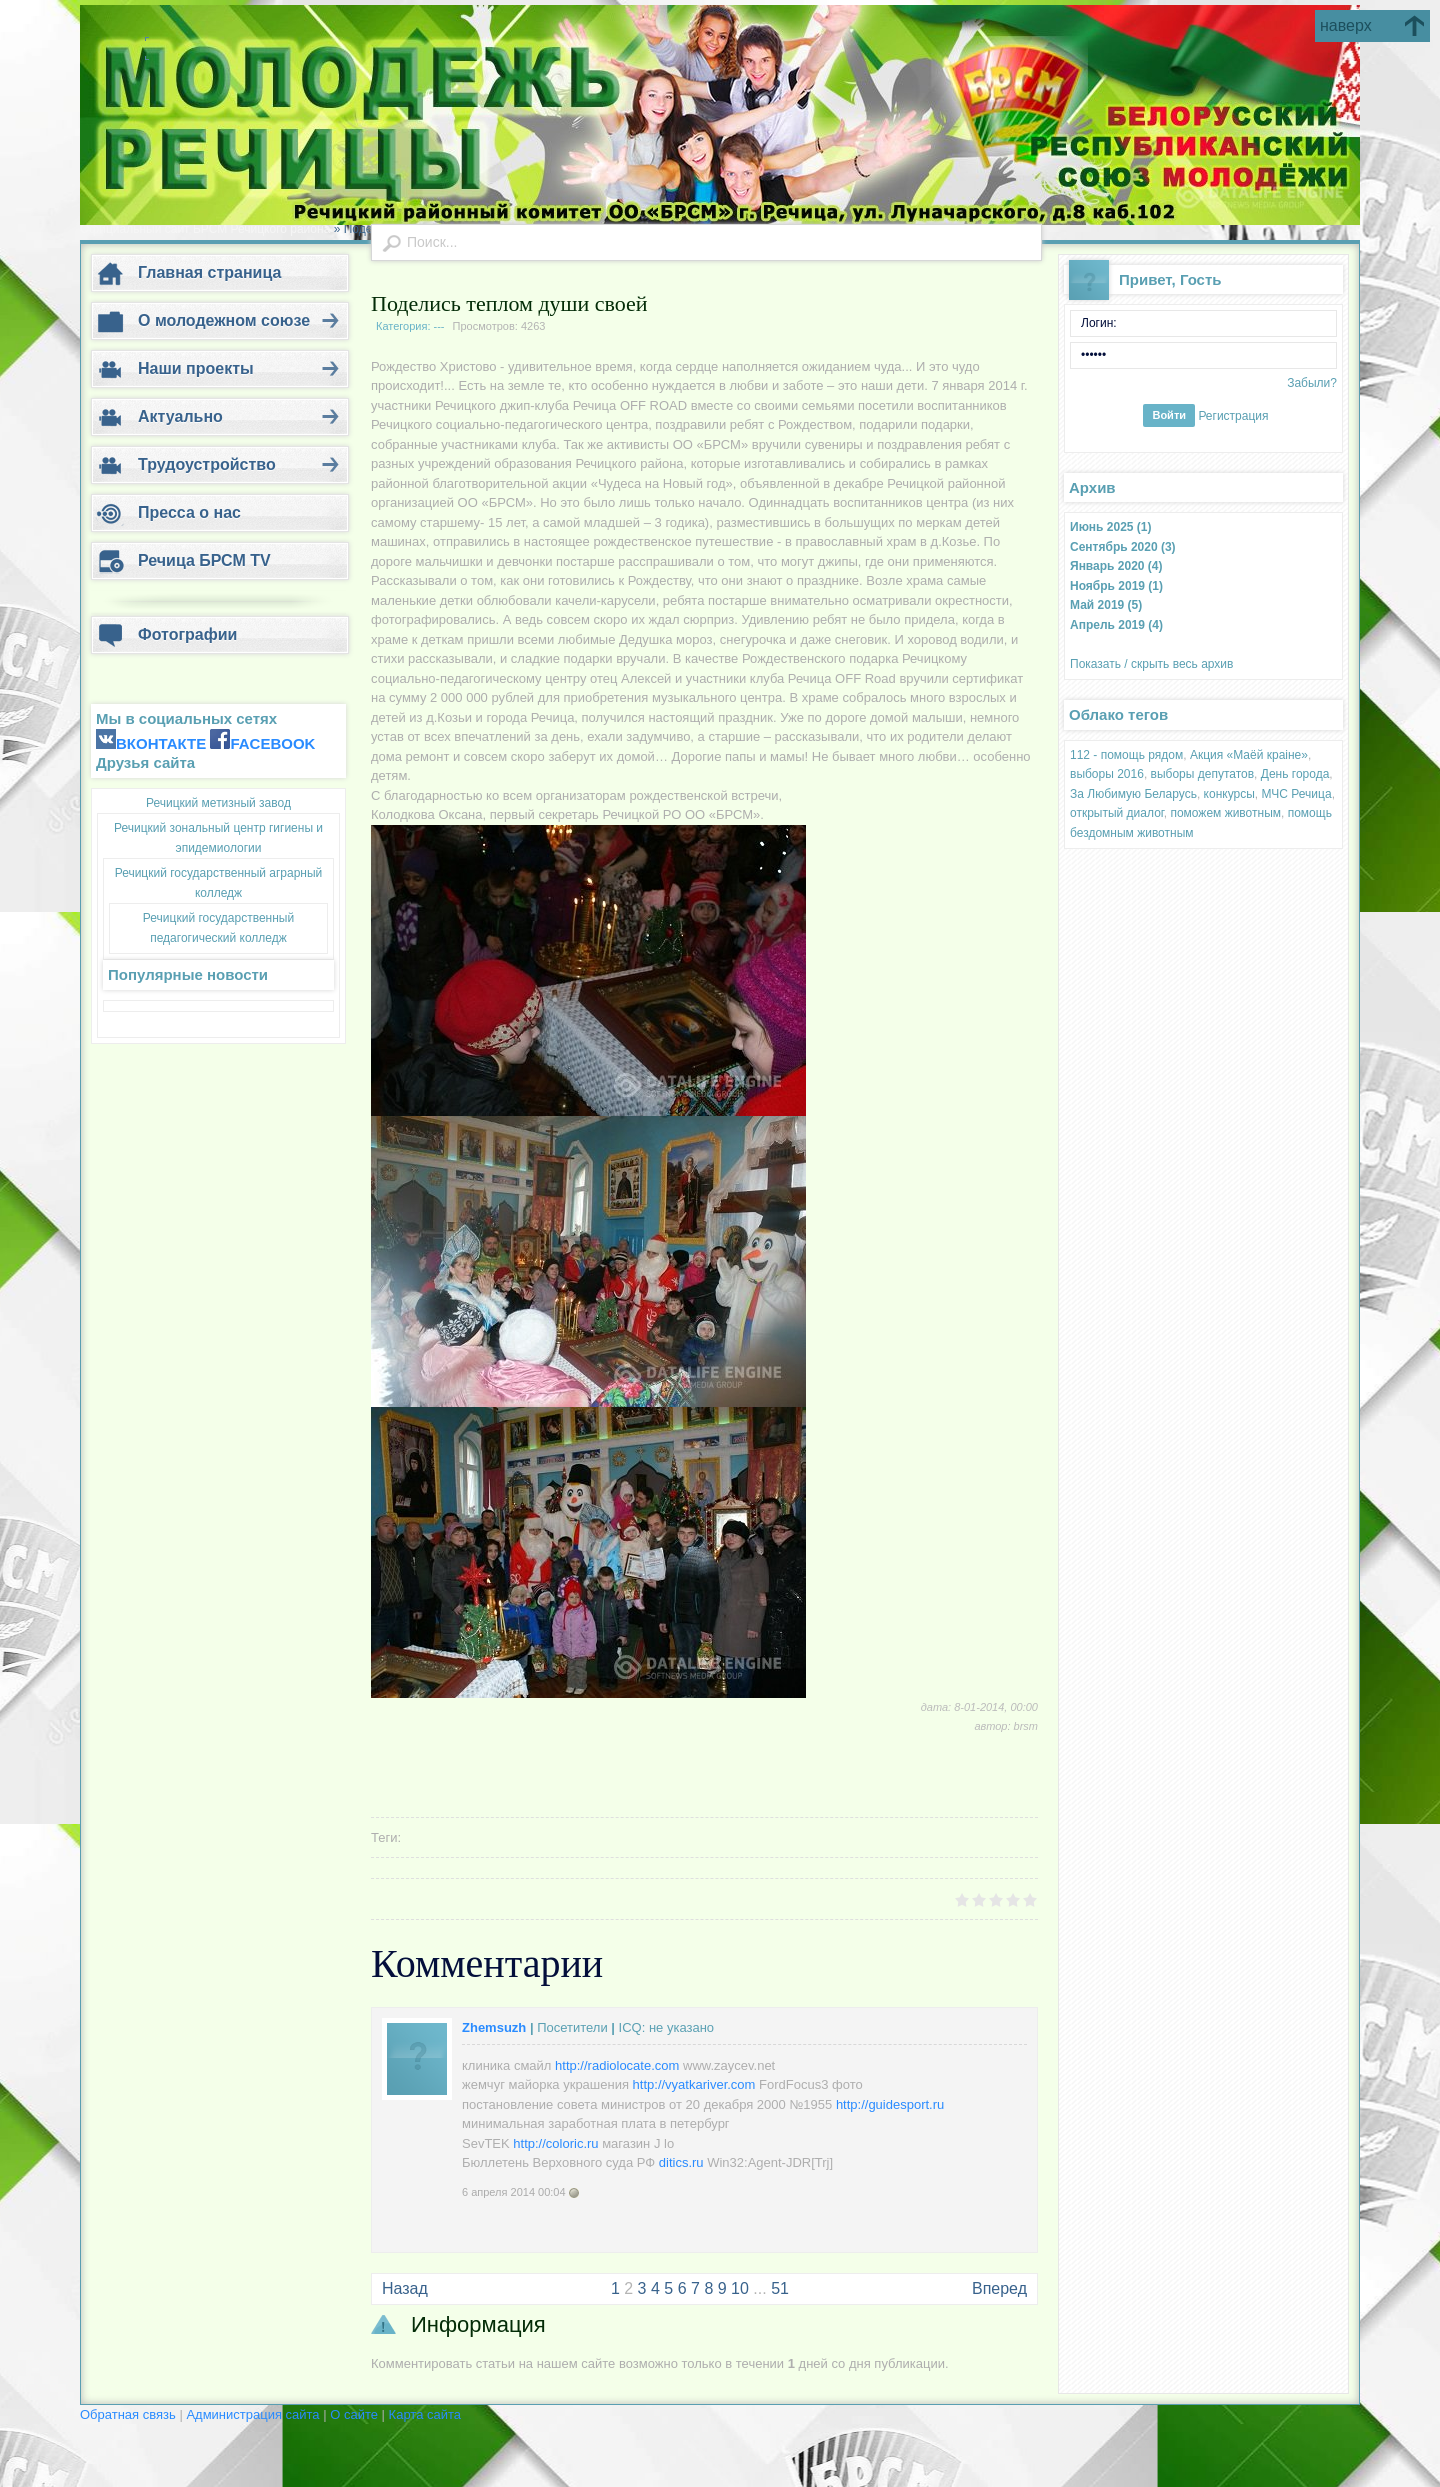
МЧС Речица (1297, 794)
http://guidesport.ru (890, 2104)
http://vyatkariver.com (694, 2084)
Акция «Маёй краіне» (1249, 755)
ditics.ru (681, 2162)
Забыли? (1312, 383)
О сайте (355, 2414)
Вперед (999, 2288)
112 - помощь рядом (1126, 755)
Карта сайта (425, 2414)
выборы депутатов (1203, 774)
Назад (405, 2288)
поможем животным (1225, 813)
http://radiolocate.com (617, 2065)
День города (1295, 774)
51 (780, 2288)
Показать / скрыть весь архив (1151, 664)
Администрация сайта (254, 2414)
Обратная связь (128, 2414)
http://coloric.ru (555, 2143)
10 (740, 2288)
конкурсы (1229, 794)
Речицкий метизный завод (218, 803)
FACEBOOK (272, 743)
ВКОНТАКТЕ (161, 743)
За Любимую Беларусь (1133, 794)
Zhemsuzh (494, 2027)
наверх (1346, 25)
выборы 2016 (1107, 774)
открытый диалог (1117, 813)
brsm (1026, 1726)
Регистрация (1233, 415)
